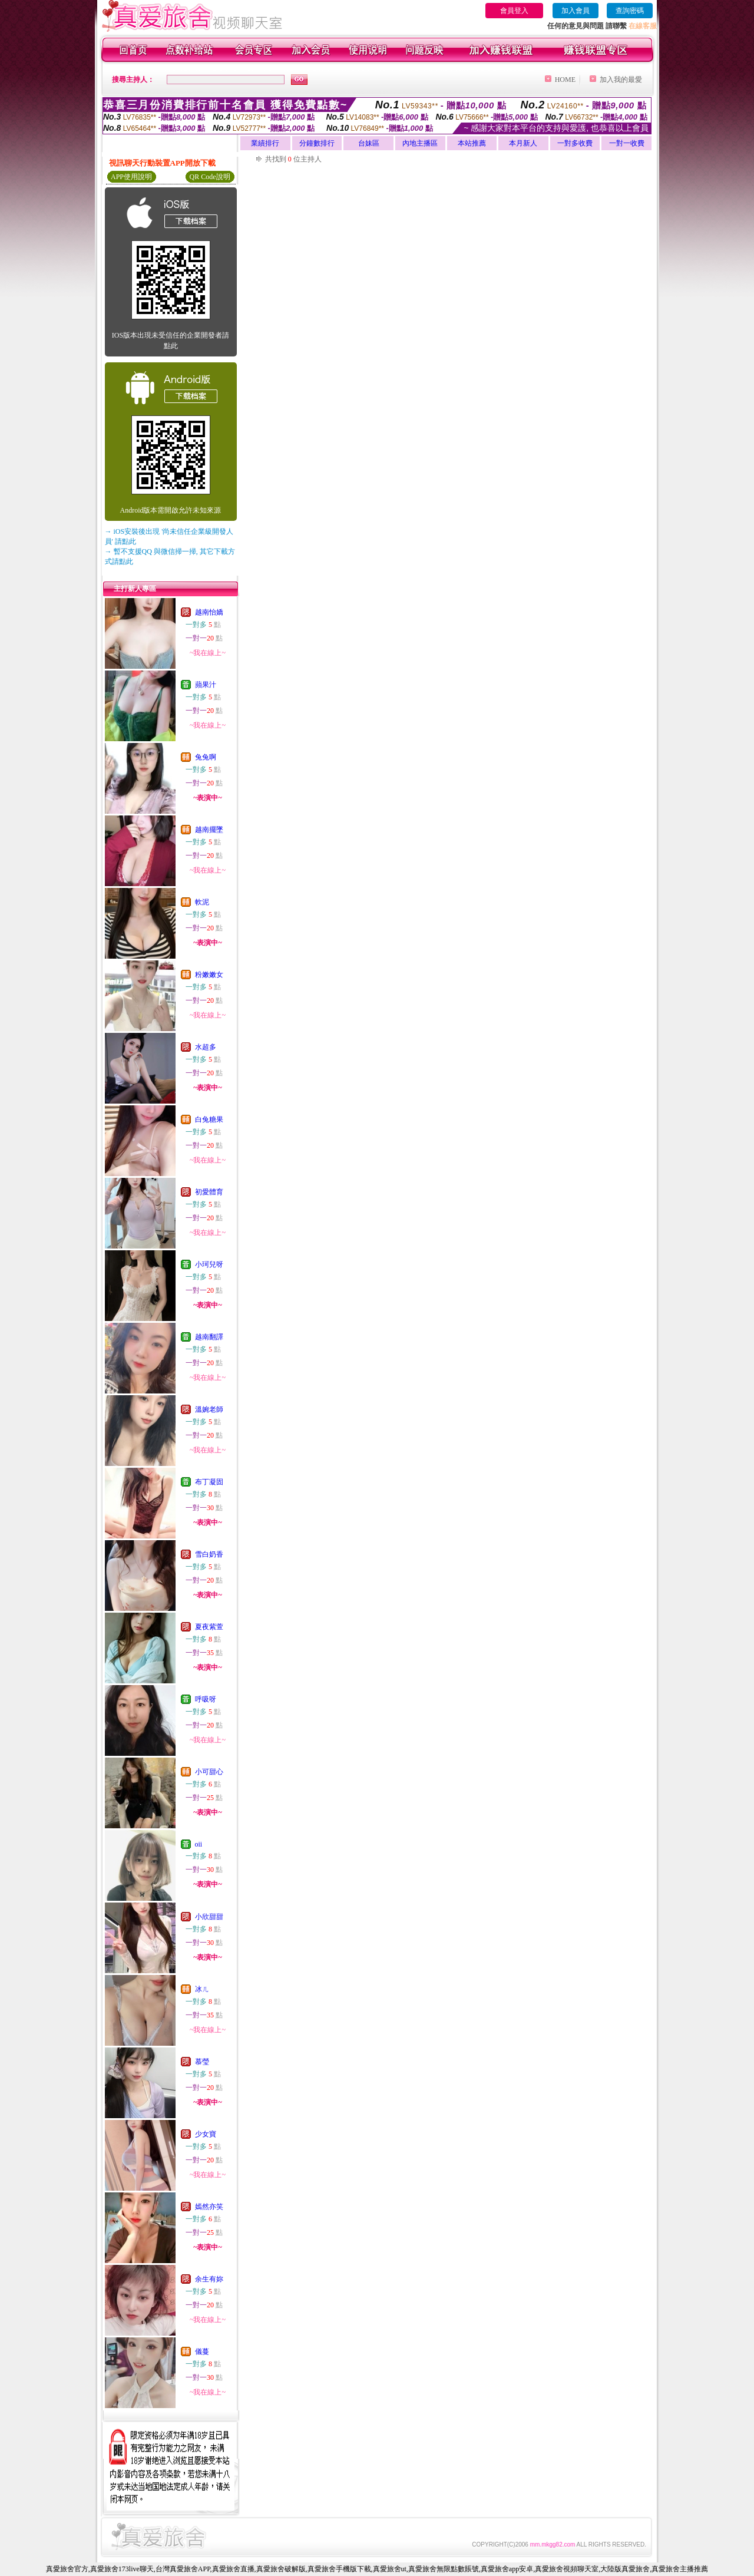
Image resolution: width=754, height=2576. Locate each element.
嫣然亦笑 (209, 2206)
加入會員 (575, 10)
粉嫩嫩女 (209, 974)
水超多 (205, 1047)
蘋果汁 (205, 685)
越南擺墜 (209, 829)
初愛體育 (209, 1192)
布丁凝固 (209, 1482)
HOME (565, 79)
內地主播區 (420, 143)
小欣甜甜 (209, 1917)
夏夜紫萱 (209, 1627)
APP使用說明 (131, 177)
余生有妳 (209, 2279)
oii (199, 1844)
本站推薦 (472, 143)
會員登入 (514, 10)
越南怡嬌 (209, 612)
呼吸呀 (205, 1699)
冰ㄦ (202, 1989)
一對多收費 (575, 143)
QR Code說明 (210, 177)
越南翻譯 (209, 1337)
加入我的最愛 (621, 79)
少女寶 (205, 2134)
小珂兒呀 (209, 1264)
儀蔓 (202, 2351)
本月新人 (523, 143)
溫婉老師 (209, 1409)
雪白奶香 (209, 1554)
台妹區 (368, 143)
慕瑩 (202, 2062)
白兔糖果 (209, 1119)
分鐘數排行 (317, 143)
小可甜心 (209, 1772)
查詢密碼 (630, 10)
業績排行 (265, 143)
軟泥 (202, 902)
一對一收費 (626, 143)
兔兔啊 (205, 757)
